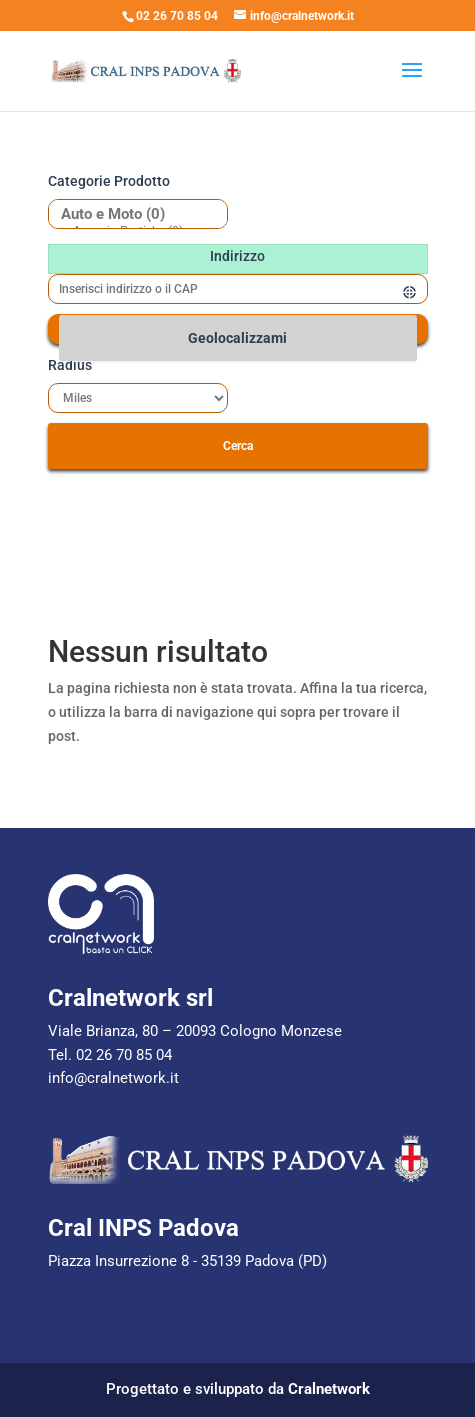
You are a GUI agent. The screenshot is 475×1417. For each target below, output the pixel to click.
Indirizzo (237, 256)
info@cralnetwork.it (113, 1078)
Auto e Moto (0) (130, 214)
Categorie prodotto (109, 181)
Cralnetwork (329, 1389)
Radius (70, 365)
